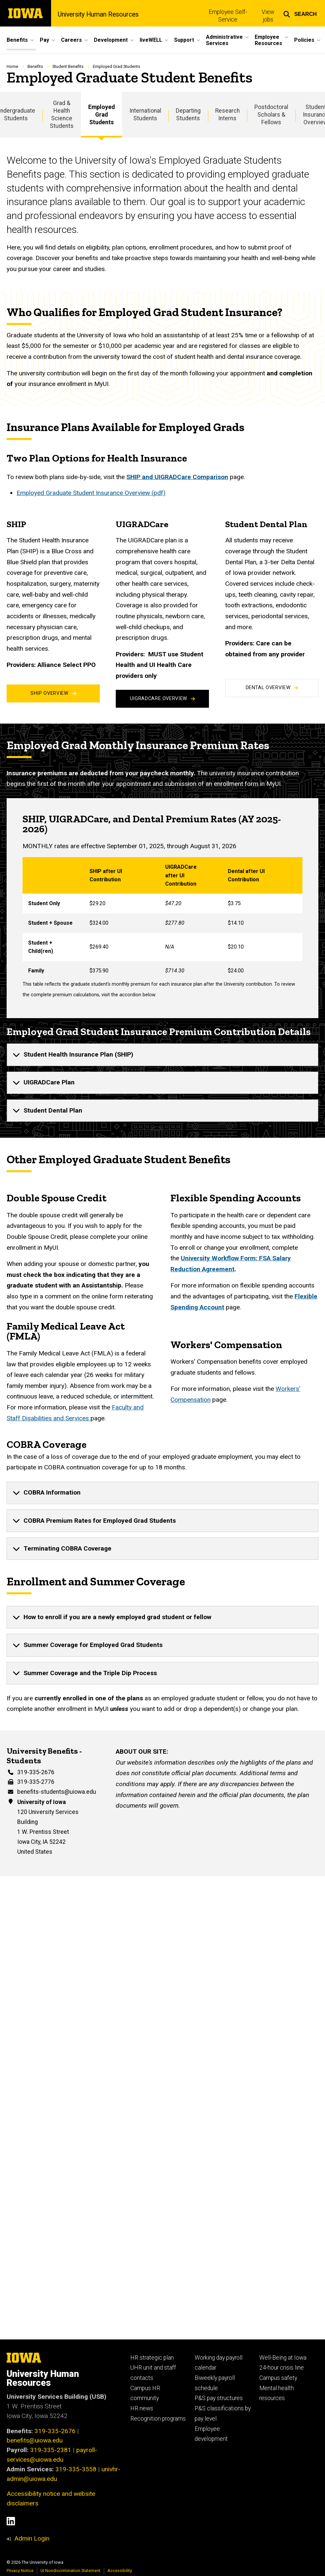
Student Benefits (68, 66)
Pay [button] (44, 40)
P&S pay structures (219, 2398)
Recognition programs (158, 2418)
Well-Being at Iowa (282, 2357)
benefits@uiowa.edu (35, 2440)
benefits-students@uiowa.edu (56, 1791)
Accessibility (119, 2570)
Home (12, 66)
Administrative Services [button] (224, 40)
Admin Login (31, 2538)
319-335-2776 (35, 1782)
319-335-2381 (50, 2450)
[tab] (162, 1055)
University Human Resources (98, 14)
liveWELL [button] (151, 40)
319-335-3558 (76, 2469)
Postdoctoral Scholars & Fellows (271, 115)
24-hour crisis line (281, 2367)
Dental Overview (271, 687)
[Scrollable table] (162, 919)
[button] (300, 13)
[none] (162, 1054)
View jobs (268, 16)
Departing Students (188, 114)
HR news (141, 2408)
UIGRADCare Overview (162, 698)
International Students (145, 114)
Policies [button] (304, 40)
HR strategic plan (152, 2357)
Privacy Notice (20, 2570)
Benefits (35, 66)
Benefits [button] (17, 40)
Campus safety (278, 2378)
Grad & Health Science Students (62, 114)
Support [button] (184, 40)
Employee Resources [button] (268, 40)
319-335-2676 (35, 1772)
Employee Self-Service (228, 16)
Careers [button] (71, 40)
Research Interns (227, 114)
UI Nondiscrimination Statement (70, 2570)
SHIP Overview (53, 693)
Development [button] (111, 40)
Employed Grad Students (101, 115)
